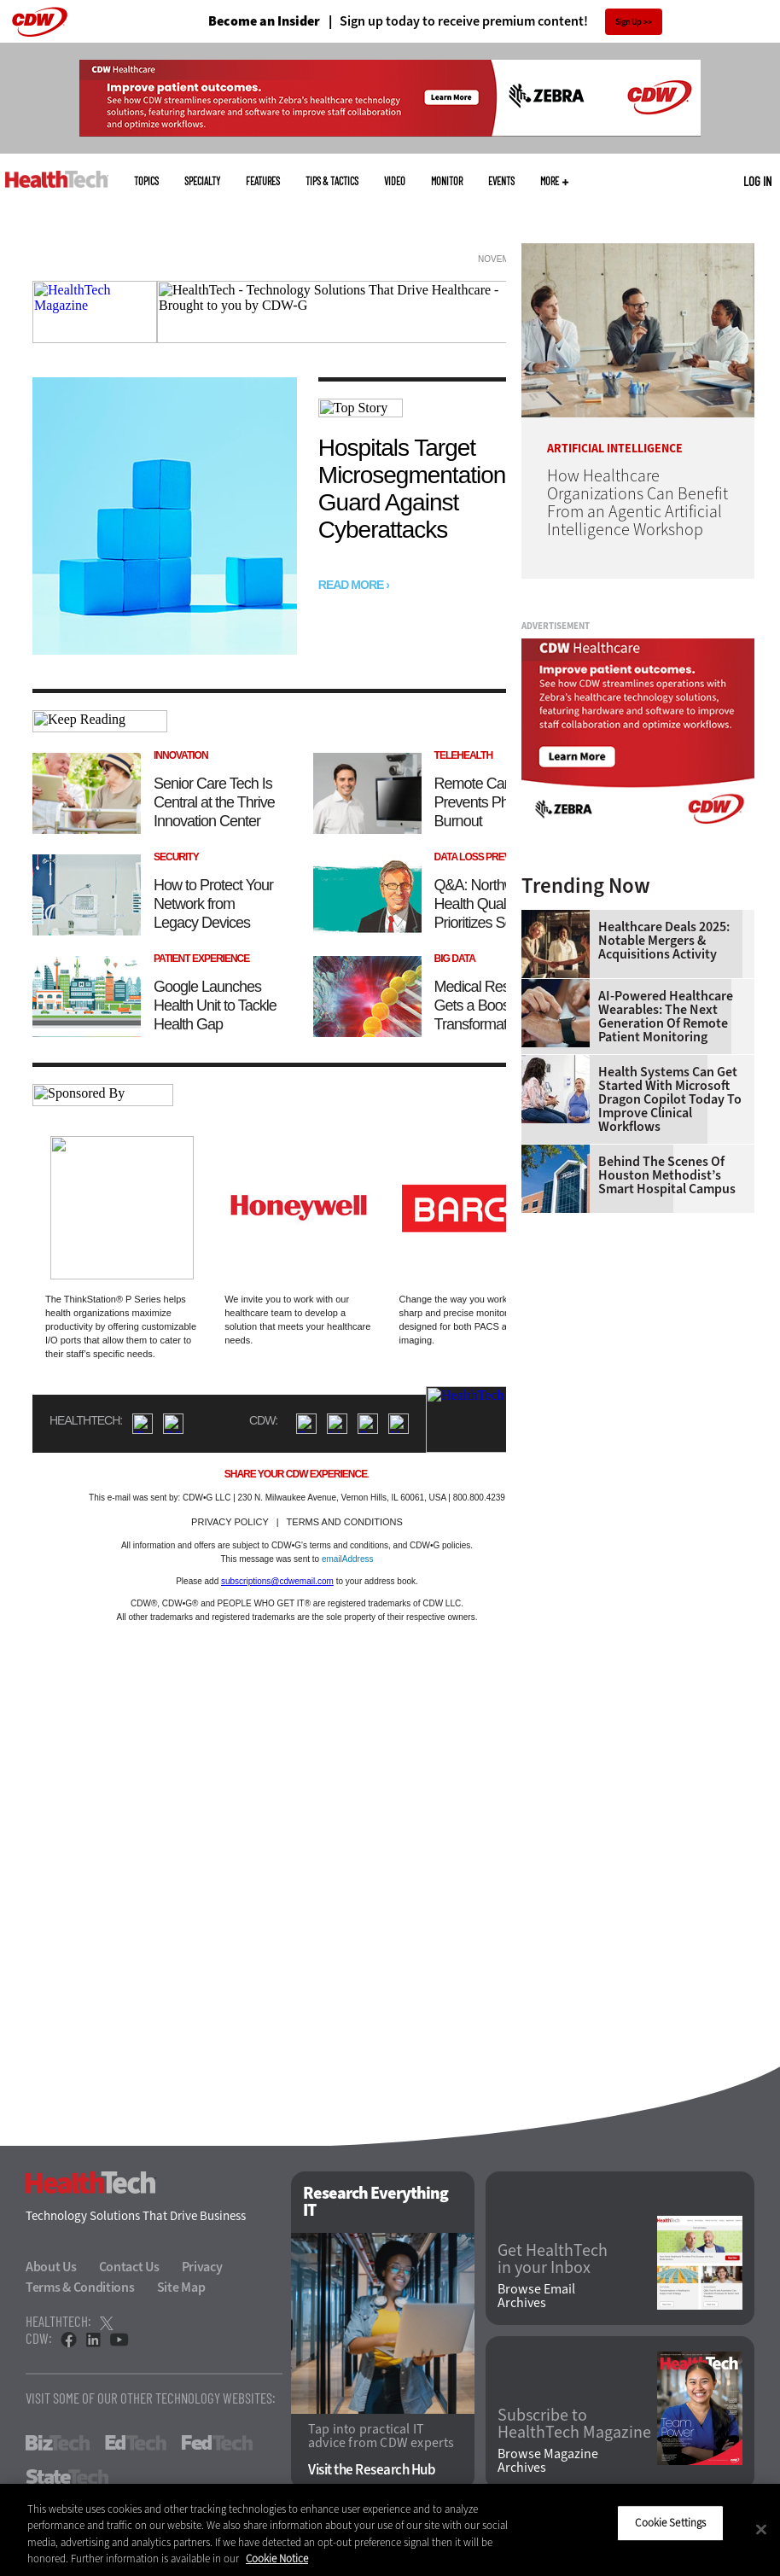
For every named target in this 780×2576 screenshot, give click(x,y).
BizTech (58, 2443)
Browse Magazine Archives (548, 2460)
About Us (51, 2267)
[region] (390, 2530)
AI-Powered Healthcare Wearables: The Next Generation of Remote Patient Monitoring (665, 1016)
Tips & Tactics (332, 181)
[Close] (761, 2529)
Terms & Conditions (80, 2287)
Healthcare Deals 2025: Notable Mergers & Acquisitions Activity (664, 940)
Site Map (181, 2287)
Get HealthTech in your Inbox (553, 2259)
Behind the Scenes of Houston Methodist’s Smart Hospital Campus (667, 1175)
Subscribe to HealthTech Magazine (574, 2424)
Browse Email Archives (536, 2296)
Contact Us (129, 2267)
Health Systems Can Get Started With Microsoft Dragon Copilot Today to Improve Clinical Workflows (670, 1099)
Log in (757, 181)
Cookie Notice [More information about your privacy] (277, 2558)
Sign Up (628, 21)
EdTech (135, 2443)
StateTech (67, 2477)
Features (263, 181)
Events (501, 181)
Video (394, 181)
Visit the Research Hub (371, 2469)
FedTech (217, 2443)
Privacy (202, 2267)
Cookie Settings (670, 2522)
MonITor (447, 181)
